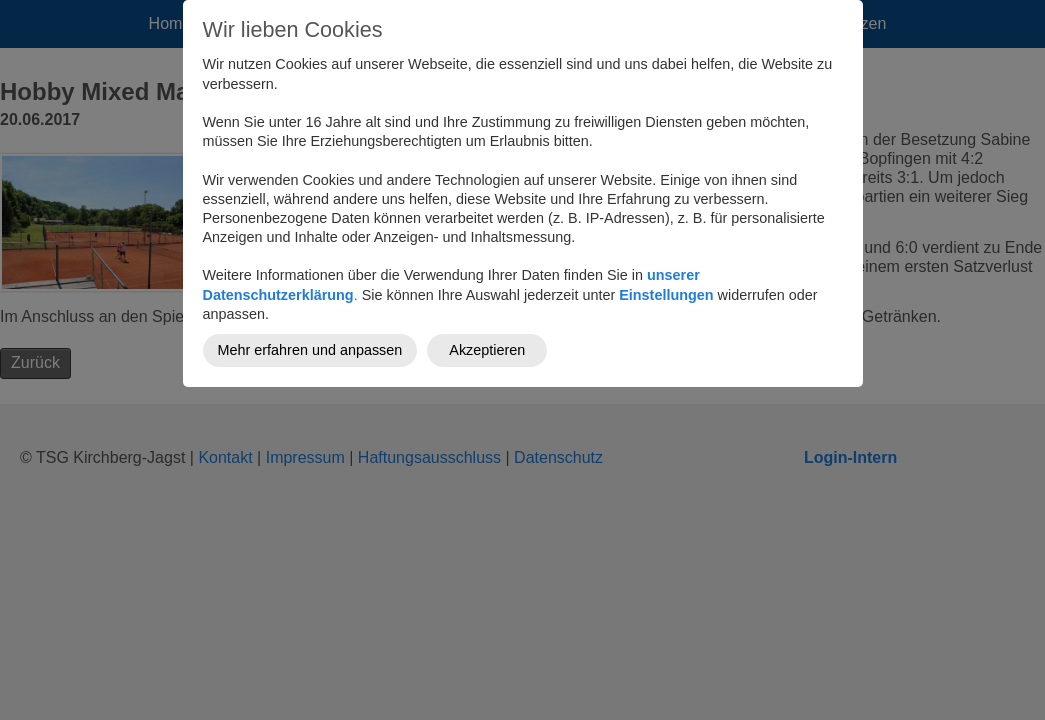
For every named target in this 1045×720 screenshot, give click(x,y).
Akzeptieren (487, 350)
